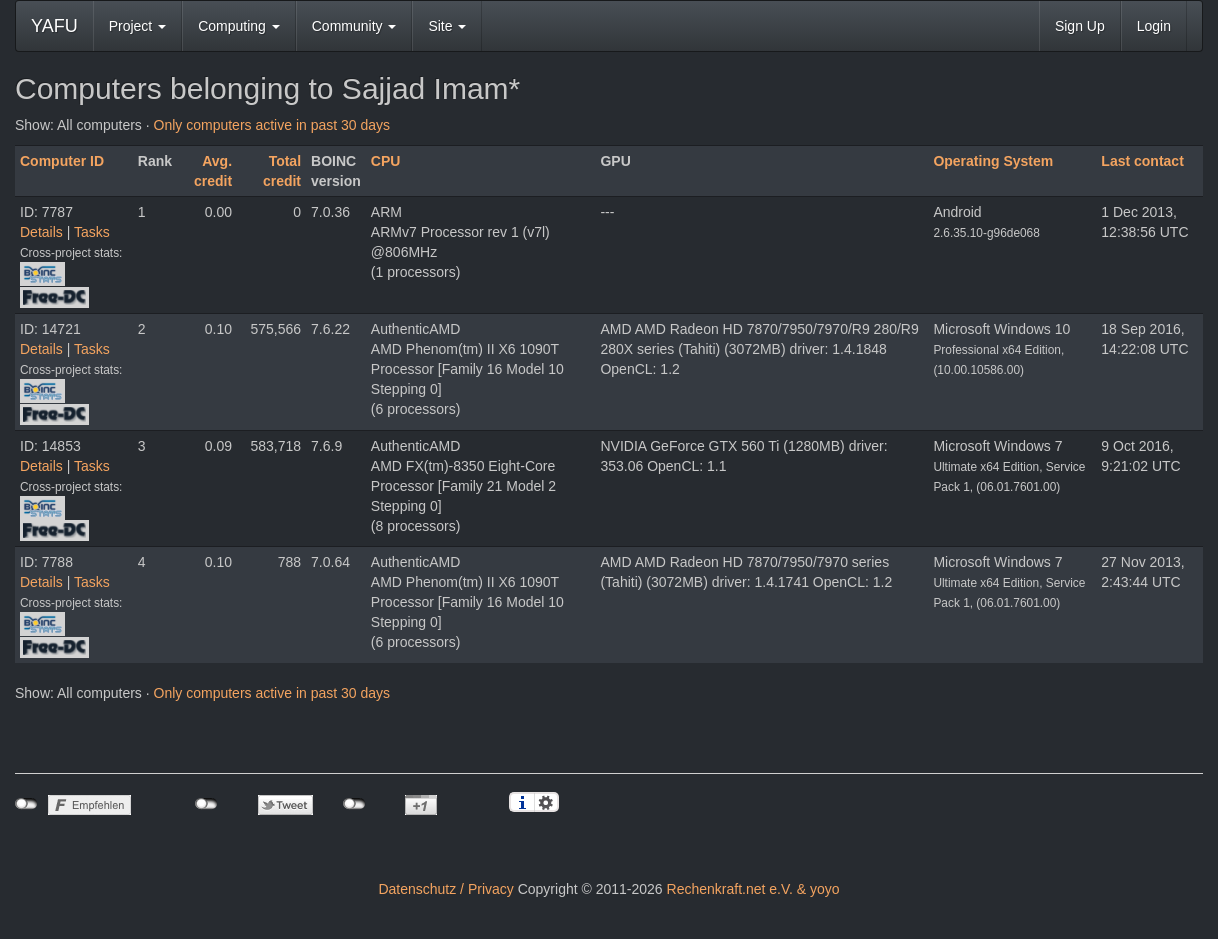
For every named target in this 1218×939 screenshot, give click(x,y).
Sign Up (1080, 26)
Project (137, 26)
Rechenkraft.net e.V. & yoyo (753, 889)
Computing (239, 26)
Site (447, 26)
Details (41, 232)
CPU (386, 161)
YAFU (54, 26)
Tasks (92, 232)
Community (354, 26)
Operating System (993, 161)
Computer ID (62, 161)
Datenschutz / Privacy (445, 889)
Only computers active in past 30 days (272, 125)
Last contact (1142, 161)
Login (1154, 26)
